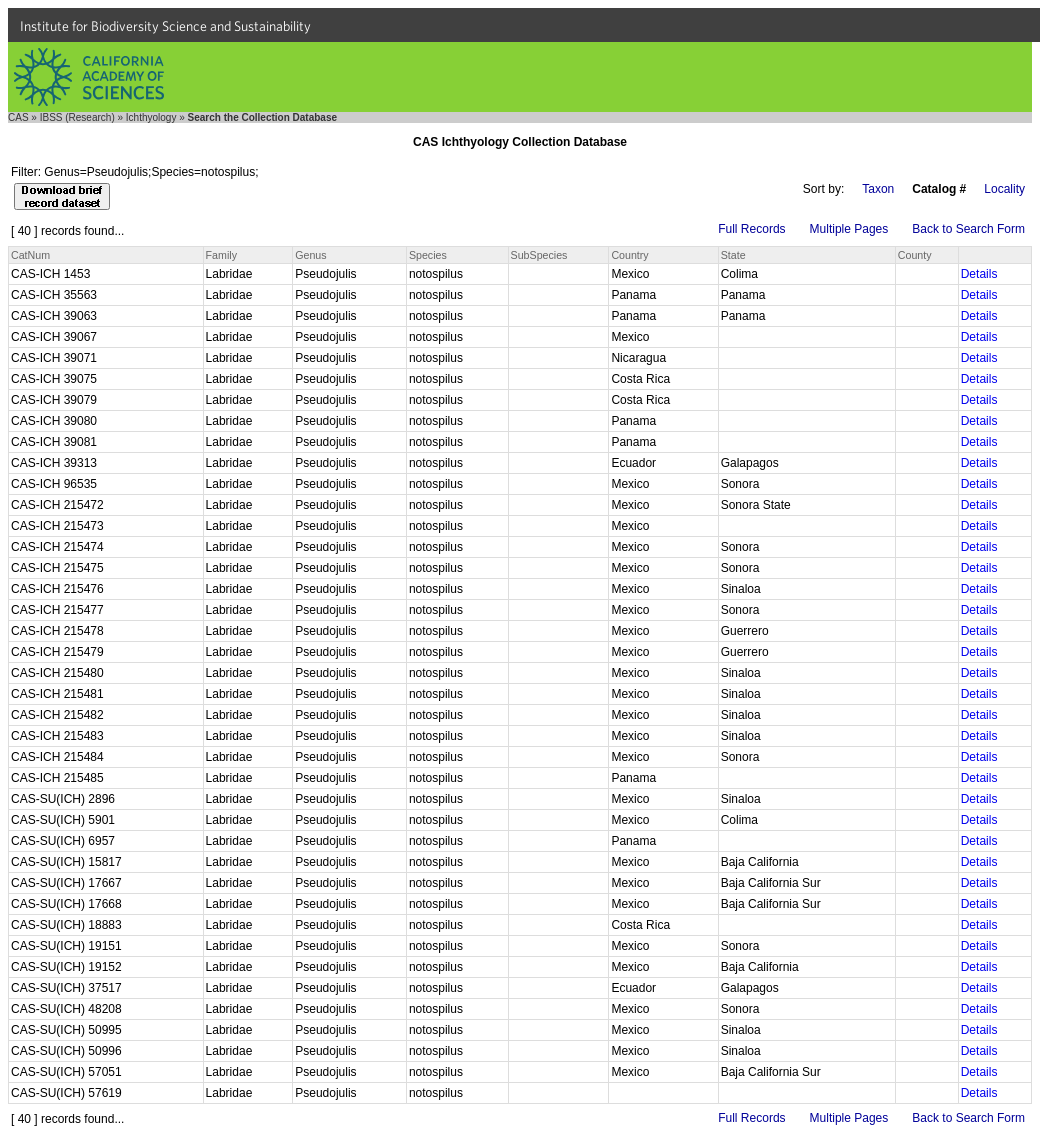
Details (979, 274)
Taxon (878, 189)
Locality (1004, 189)
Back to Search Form (968, 229)
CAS (18, 117)
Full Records (751, 229)
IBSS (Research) (77, 117)
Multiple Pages (849, 229)
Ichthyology (151, 117)
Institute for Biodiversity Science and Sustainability (165, 26)
